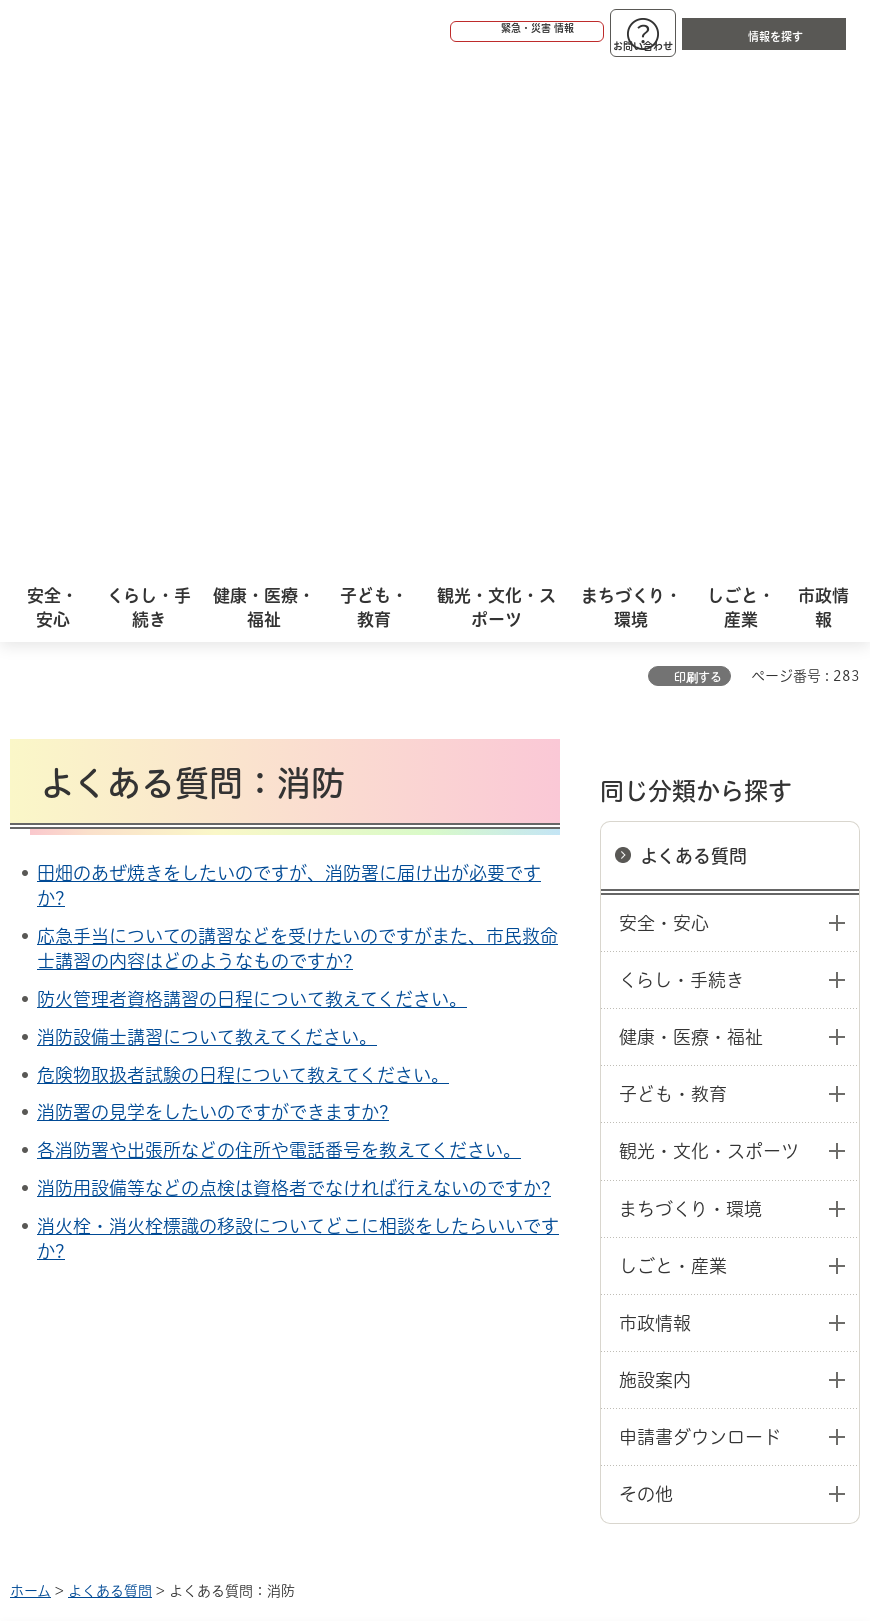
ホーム (30, 1078)
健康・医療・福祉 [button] (691, 524)
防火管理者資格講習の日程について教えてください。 (252, 486)
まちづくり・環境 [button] (690, 696)
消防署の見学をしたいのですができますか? (213, 599)
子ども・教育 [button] (673, 581)
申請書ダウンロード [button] (700, 924)
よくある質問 (693, 343)
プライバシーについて (182, 1180)
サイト (522, 1180)
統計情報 (522, 1427)
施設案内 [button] (655, 867)
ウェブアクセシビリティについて (451, 1148)
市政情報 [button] (655, 810)
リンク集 (379, 1180)
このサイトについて (175, 1148)
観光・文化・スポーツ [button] (709, 638)
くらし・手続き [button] (681, 467)
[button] (450, 32)
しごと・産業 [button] (673, 753)
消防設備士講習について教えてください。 (207, 524)
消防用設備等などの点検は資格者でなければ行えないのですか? (294, 675)
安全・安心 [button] (664, 410)
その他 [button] (646, 981)
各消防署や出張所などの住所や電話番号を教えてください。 (279, 637)
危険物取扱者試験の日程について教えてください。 (243, 562)
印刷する (698, 164)
